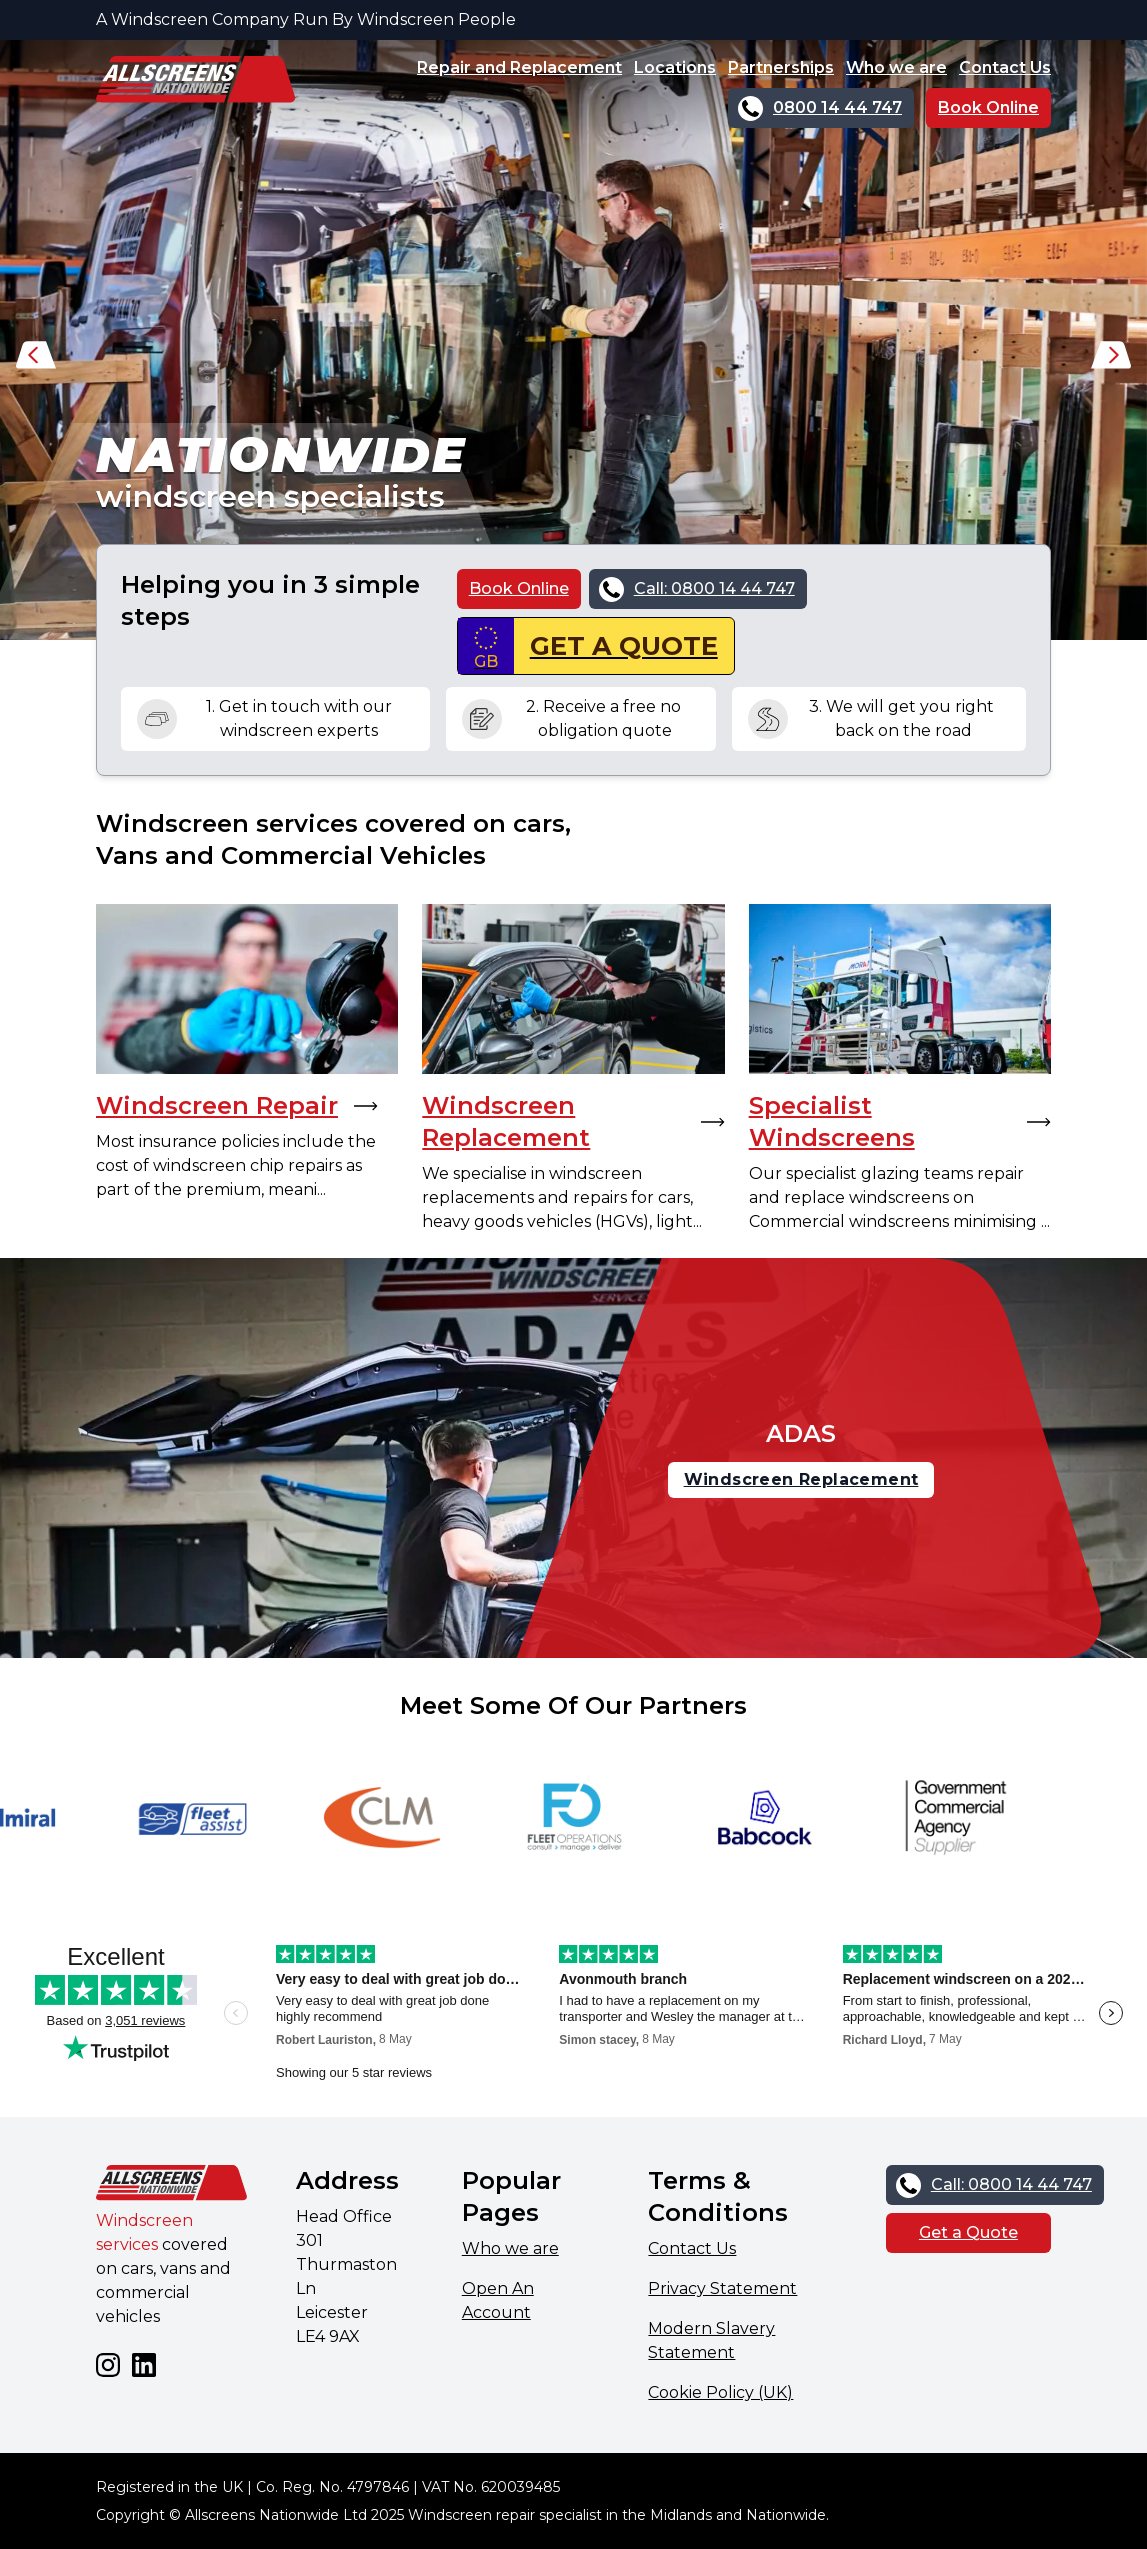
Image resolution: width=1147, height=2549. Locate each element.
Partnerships (781, 67)
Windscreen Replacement (801, 1479)
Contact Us (1005, 67)
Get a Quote (968, 2232)
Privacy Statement (722, 2288)
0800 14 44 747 (837, 107)
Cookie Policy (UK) (720, 2392)
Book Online (988, 107)
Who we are (896, 67)
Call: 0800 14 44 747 (714, 588)
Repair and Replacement (519, 67)
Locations (675, 67)
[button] (36, 360)
